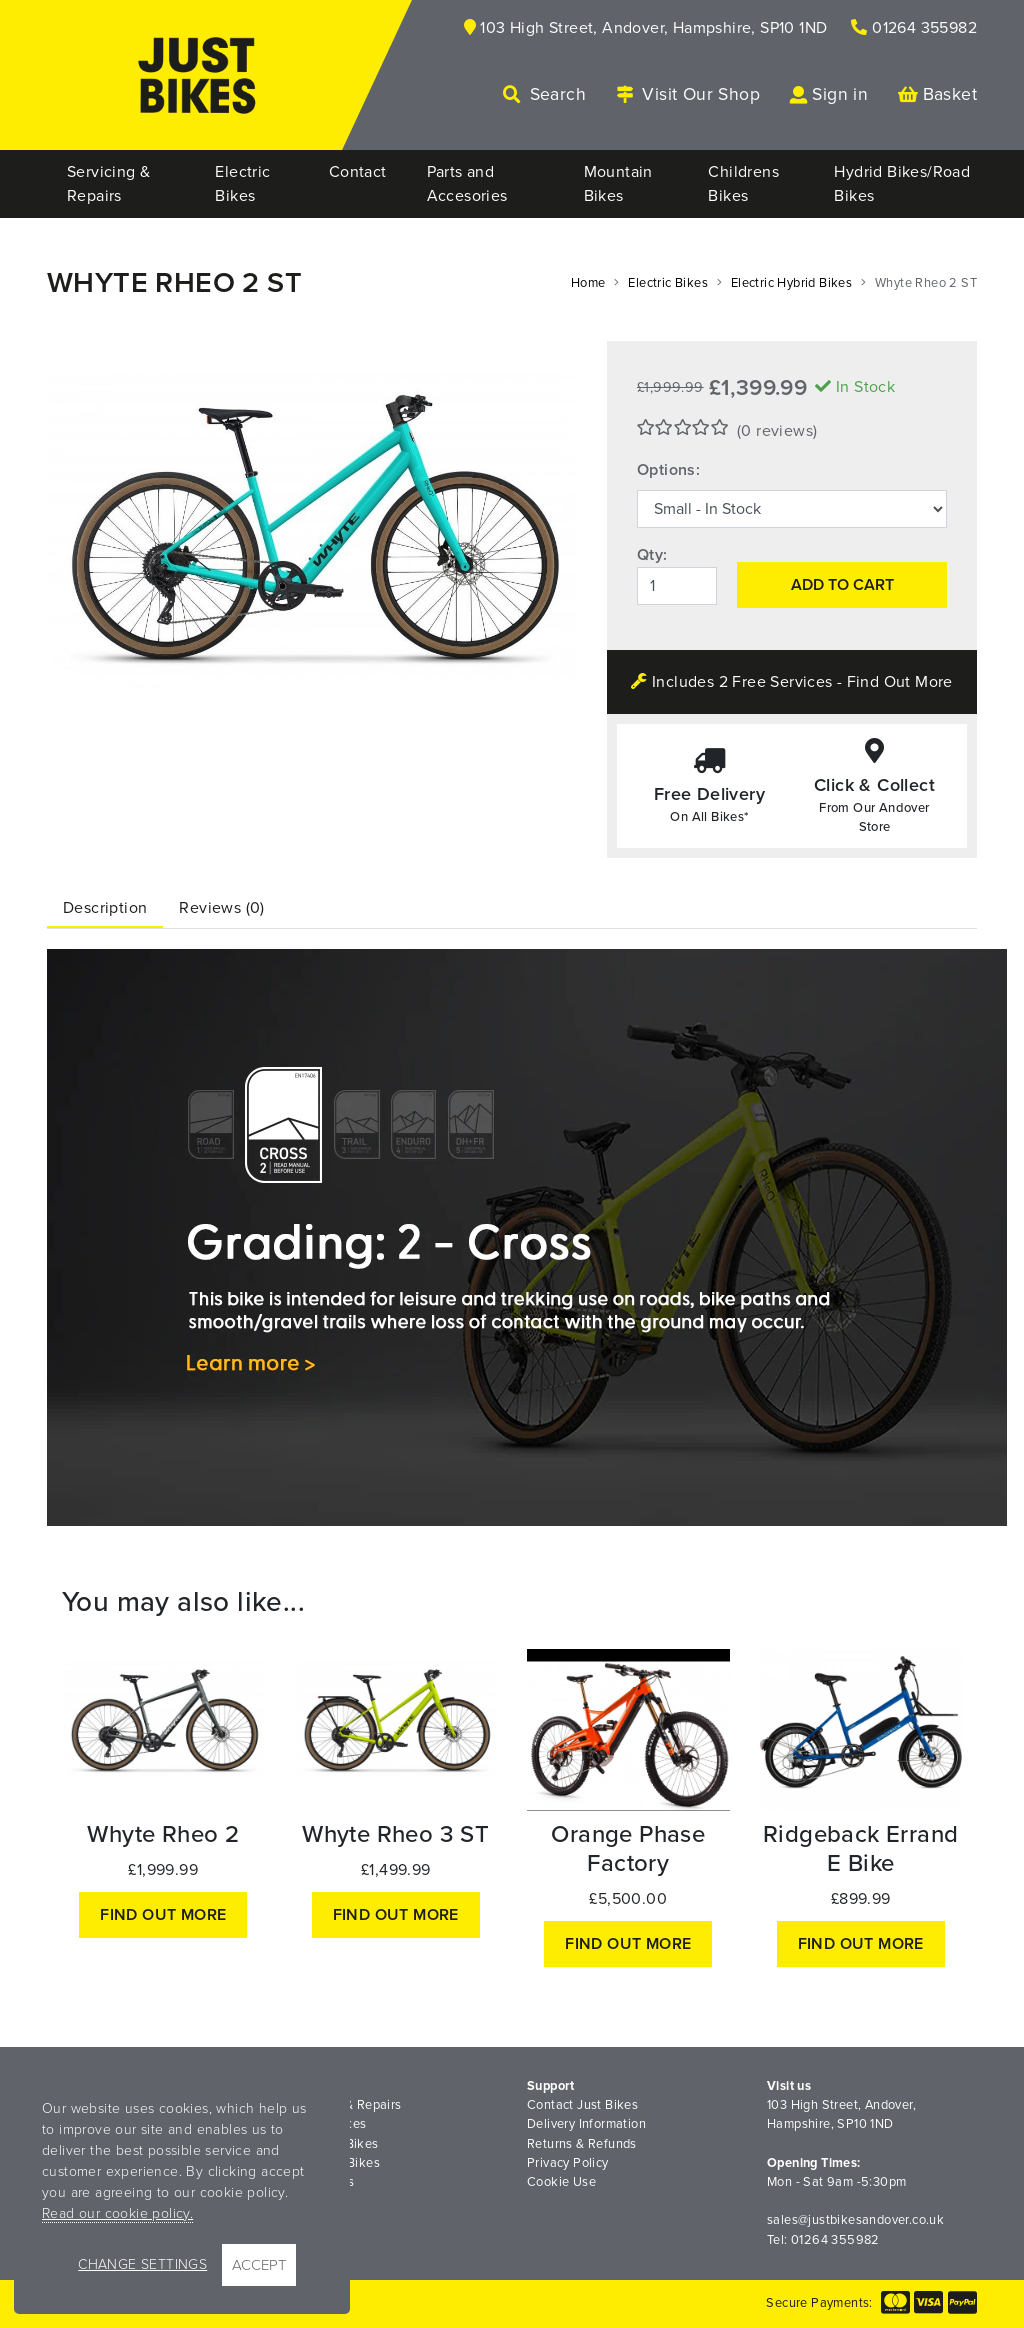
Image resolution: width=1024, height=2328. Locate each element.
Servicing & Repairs (344, 2105)
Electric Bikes (668, 283)
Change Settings (142, 2264)
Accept (259, 2265)
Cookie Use (561, 2182)
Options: (668, 470)
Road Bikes (320, 2182)
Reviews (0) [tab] (221, 908)
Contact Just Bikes (582, 2105)
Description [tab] (105, 908)
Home (588, 283)
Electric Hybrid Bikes (791, 283)
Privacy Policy (568, 2163)
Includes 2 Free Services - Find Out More (792, 682)
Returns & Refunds (582, 2144)
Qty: (652, 555)
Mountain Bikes (333, 2144)
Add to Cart (842, 585)
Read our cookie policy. (117, 2213)
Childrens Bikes (333, 2163)
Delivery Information (586, 2124)
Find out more (163, 1915)
